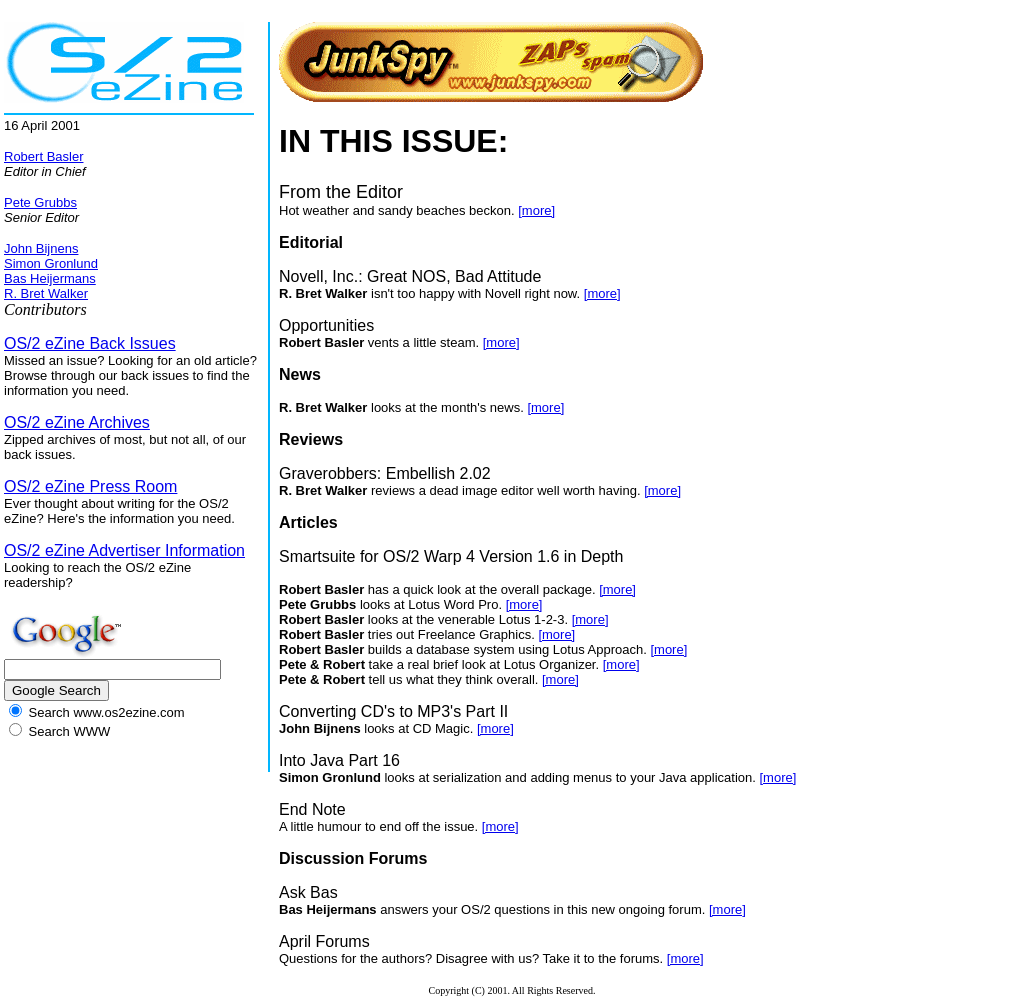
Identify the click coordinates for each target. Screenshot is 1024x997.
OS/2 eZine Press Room (90, 486)
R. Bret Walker (46, 293)
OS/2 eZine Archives (77, 422)
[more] (536, 210)
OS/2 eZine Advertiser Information (124, 550)
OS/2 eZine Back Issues (90, 343)
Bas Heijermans (50, 278)
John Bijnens (41, 248)
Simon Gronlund (51, 263)
